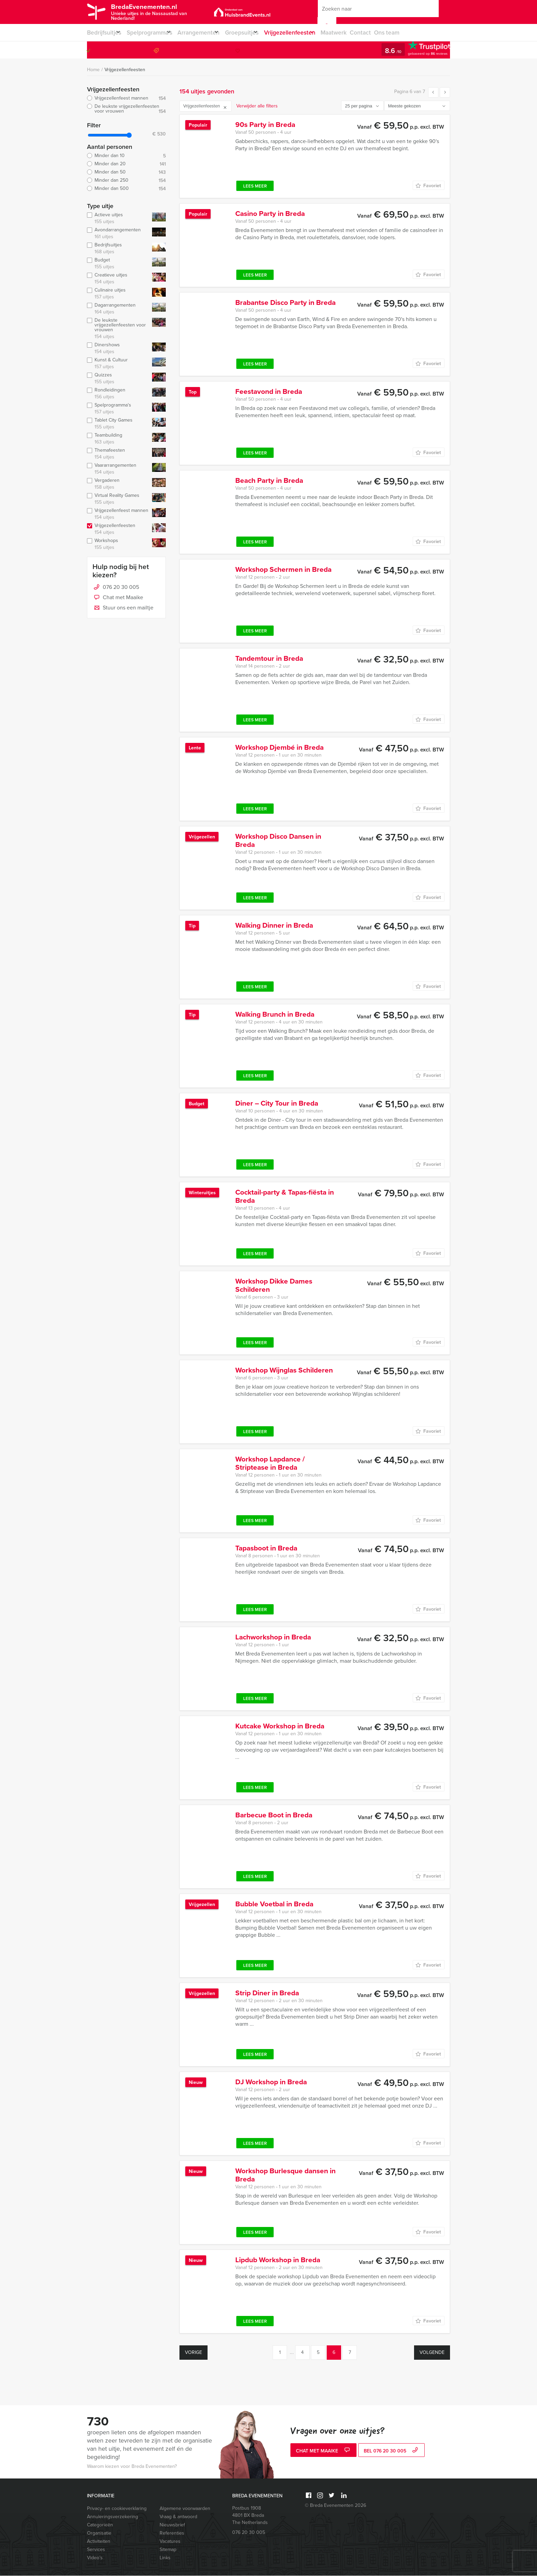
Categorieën (100, 2525)
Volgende (432, 2352)
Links (165, 2558)
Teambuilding (118, 439)
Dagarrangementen (118, 309)
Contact (387, 33)
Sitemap (168, 2549)
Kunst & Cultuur (118, 364)
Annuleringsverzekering (112, 2517)
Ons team (415, 33)
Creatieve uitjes (118, 279)
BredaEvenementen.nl (161, 11)
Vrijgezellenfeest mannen (126, 98)
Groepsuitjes (257, 33)
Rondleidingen (118, 394)
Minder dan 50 (126, 172)
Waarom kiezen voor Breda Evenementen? (132, 2466)
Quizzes (118, 379)
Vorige (193, 2352)
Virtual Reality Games (118, 499)
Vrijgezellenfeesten (310, 33)
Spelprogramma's (118, 409)
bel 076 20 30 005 (392, 2451)
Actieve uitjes (118, 218)
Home (93, 70)
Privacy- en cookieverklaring (117, 2508)
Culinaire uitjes (118, 294)
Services (96, 2549)
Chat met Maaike (117, 598)
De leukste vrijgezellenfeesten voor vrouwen (126, 109)
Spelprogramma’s (154, 33)
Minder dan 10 (126, 156)
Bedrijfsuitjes (103, 33)
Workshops (118, 544)
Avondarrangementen (118, 234)
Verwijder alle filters (257, 106)
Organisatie (99, 2533)
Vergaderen (118, 484)
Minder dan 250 (126, 180)
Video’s (95, 2558)
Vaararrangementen (118, 469)
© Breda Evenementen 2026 (335, 2505)
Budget (118, 264)
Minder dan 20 (126, 164)
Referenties (172, 2533)
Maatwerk (359, 33)
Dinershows (118, 349)
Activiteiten (98, 2541)
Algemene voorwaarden (185, 2508)
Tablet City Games (118, 424)
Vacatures (170, 2541)
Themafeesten (118, 454)
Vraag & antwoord (178, 2517)
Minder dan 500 (126, 188)
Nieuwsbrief (172, 2525)
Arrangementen (208, 33)
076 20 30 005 (421, 50)
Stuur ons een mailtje (122, 608)
